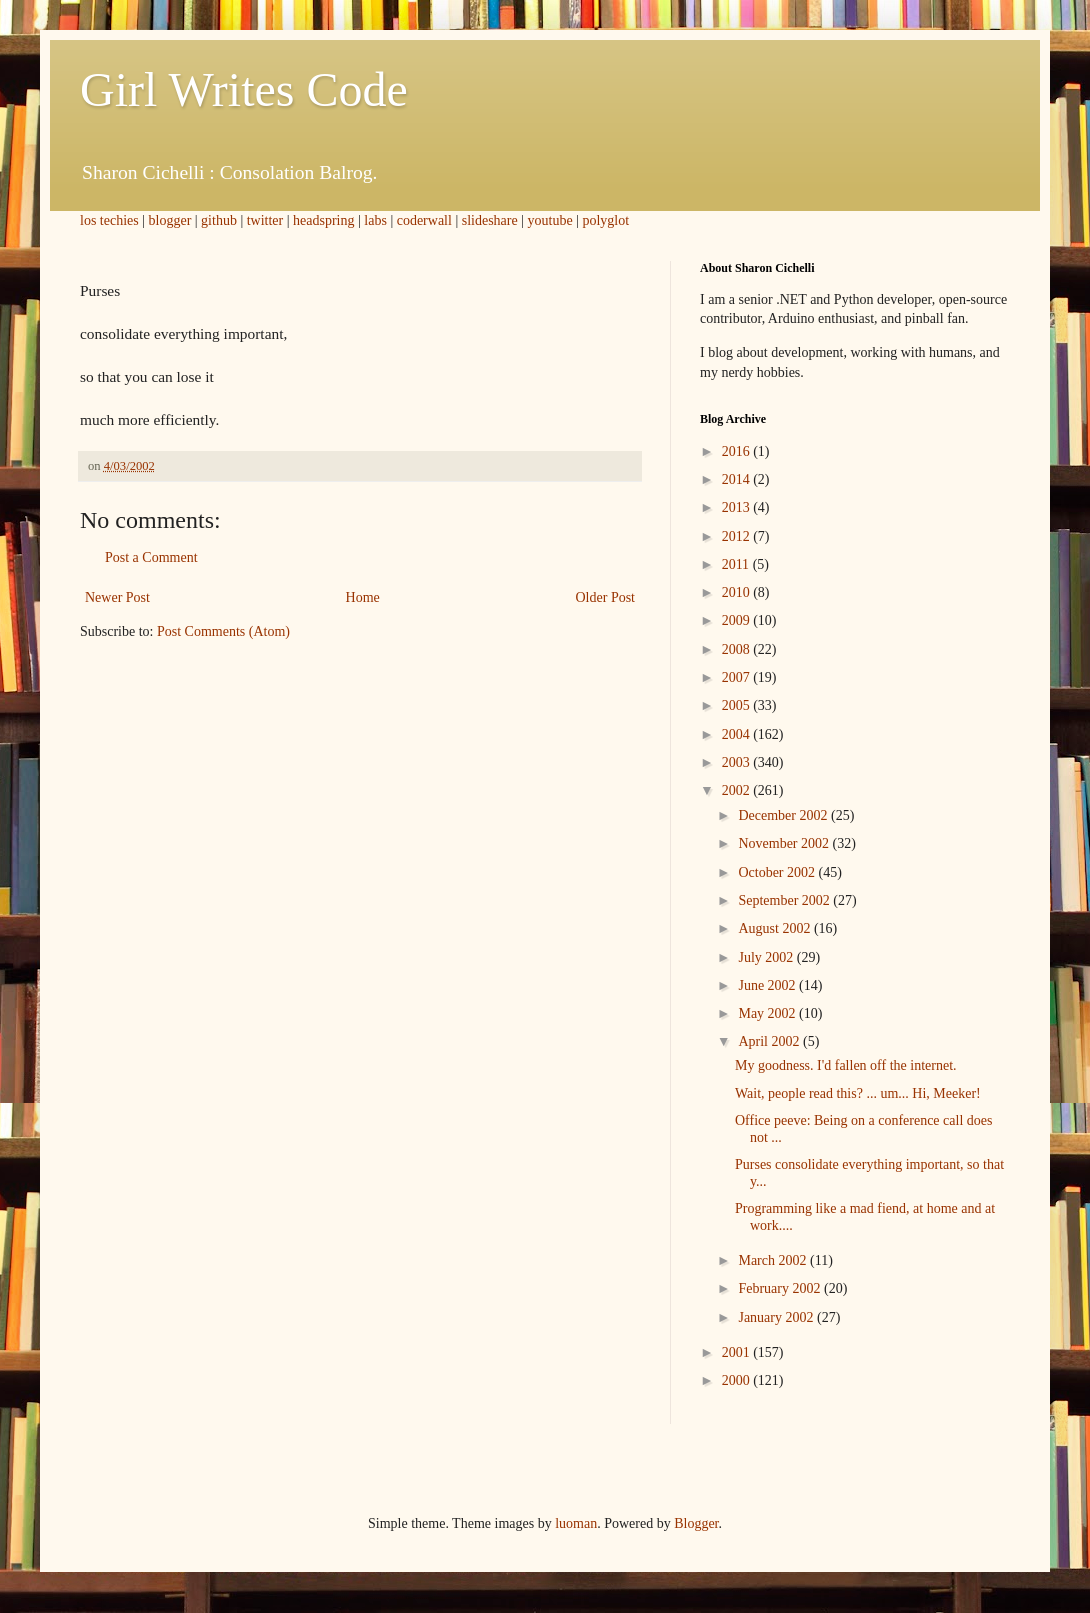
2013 (738, 507)
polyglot (605, 220)
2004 (738, 734)
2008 (738, 649)
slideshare (490, 220)
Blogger (696, 1523)
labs (375, 220)
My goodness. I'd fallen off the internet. (846, 1065)
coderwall (424, 220)
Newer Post (117, 597)
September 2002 (785, 900)
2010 (738, 592)
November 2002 (785, 843)
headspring (323, 220)
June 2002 (768, 985)
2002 (738, 790)
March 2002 (774, 1260)
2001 (738, 1352)
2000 (738, 1380)
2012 (738, 536)
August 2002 (775, 928)
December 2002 (784, 815)
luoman (576, 1523)
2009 (738, 620)
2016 (738, 451)
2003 (738, 762)
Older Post (606, 597)
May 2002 (768, 1013)
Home (363, 597)
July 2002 (767, 957)
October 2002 (778, 872)
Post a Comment (151, 557)
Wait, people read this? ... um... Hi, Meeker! (858, 1093)
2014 (738, 479)
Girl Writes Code (244, 89)
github (219, 220)
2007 (738, 677)
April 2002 (770, 1041)
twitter (265, 220)
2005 (738, 705)
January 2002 (777, 1317)
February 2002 (781, 1288)
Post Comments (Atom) (223, 631)
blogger (170, 220)
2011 (737, 564)
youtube (550, 220)
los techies (109, 220)
